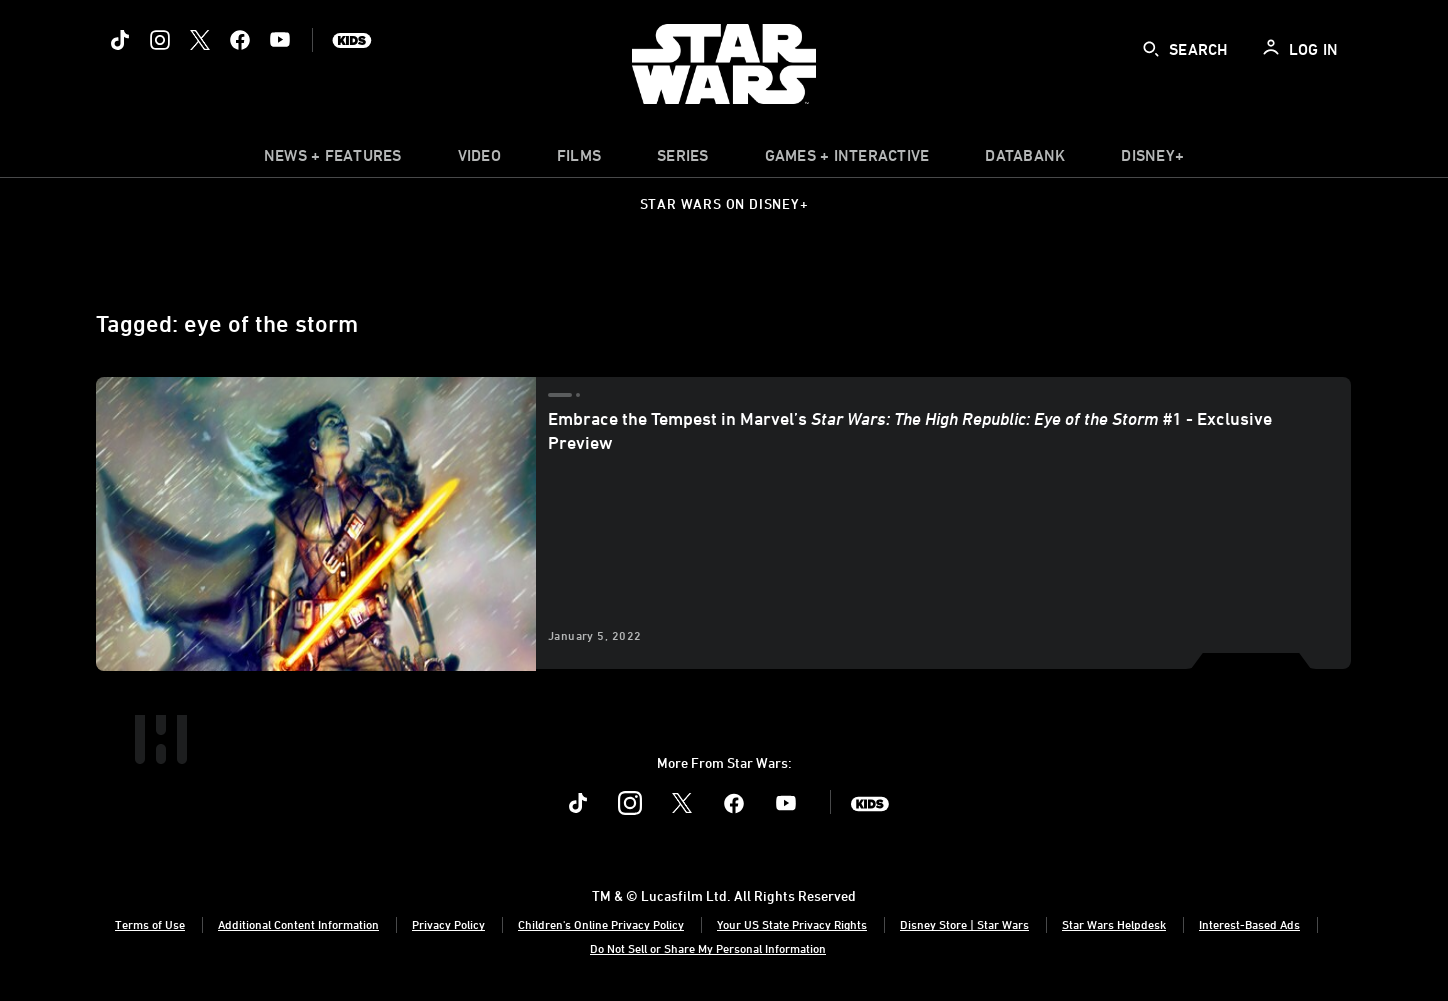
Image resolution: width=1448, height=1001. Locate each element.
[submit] (1151, 49)
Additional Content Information (298, 924)
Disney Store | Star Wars (964, 924)
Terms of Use (150, 924)
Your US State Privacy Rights (792, 924)
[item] (333, 160)
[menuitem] (479, 160)
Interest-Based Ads (1249, 924)
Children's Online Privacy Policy (601, 924)
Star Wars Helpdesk (1114, 924)
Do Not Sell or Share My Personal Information (708, 948)
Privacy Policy (448, 924)
